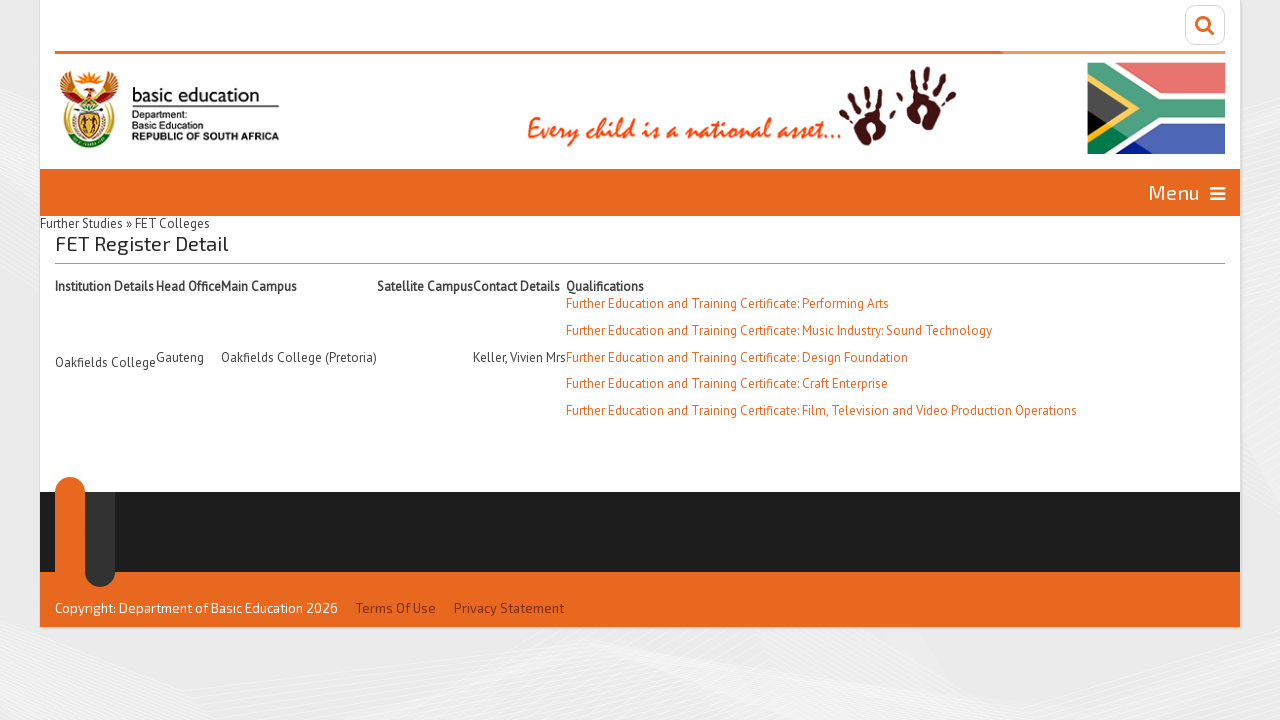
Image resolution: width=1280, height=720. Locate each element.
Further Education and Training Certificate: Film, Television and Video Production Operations (821, 408)
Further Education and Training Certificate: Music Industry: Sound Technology (779, 328)
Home (176, 191)
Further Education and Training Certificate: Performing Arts (727, 301)
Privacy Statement (509, 566)
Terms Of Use (396, 566)
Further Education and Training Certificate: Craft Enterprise (727, 381)
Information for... (1042, 191)
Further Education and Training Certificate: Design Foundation (737, 355)
